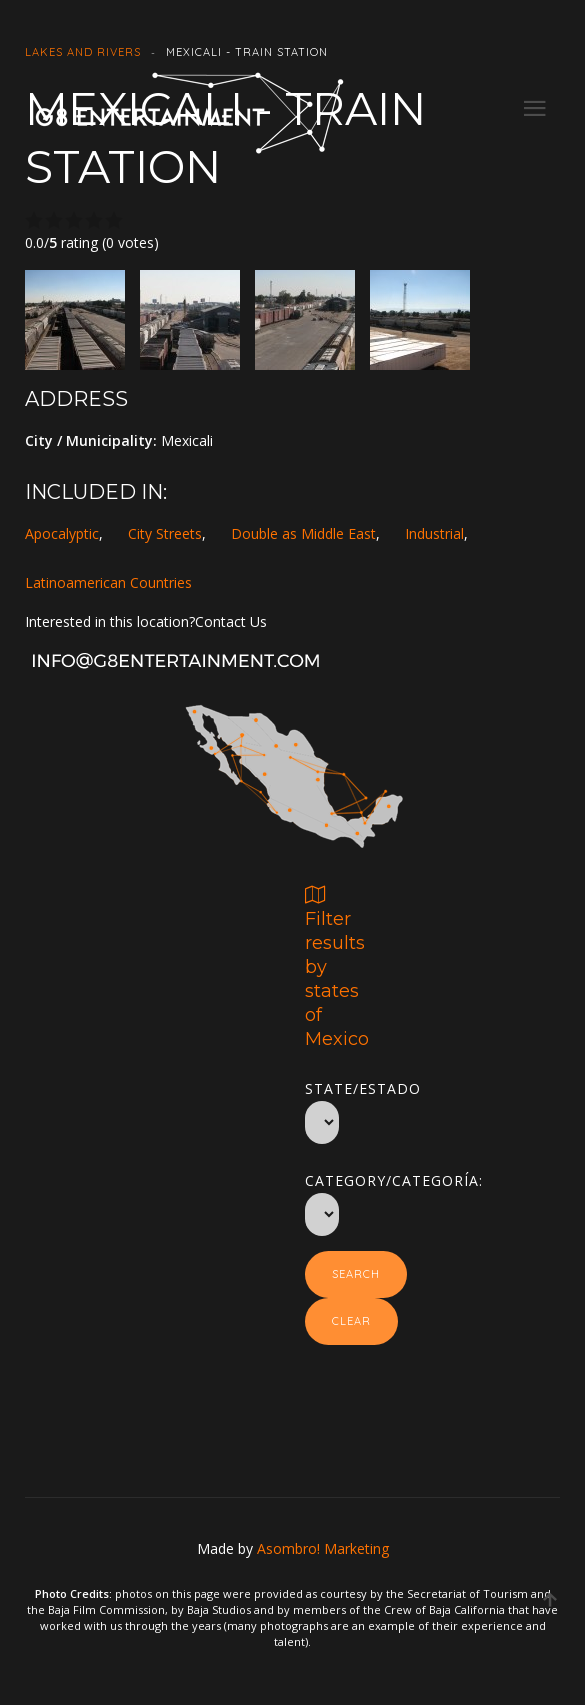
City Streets (165, 533)
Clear (351, 1321)
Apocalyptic (62, 533)
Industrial (434, 533)
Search (356, 1274)
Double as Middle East (303, 533)
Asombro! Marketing (323, 1548)
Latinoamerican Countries (108, 582)
